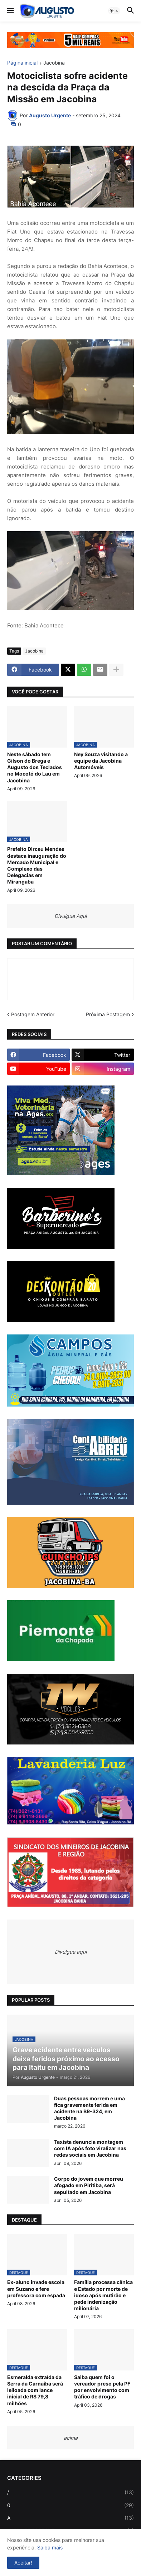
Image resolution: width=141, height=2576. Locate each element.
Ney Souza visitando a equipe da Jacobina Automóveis (101, 760)
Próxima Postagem (108, 1014)
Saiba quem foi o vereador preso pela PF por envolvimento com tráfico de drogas (102, 2387)
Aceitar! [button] (23, 2562)
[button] (10, 11)
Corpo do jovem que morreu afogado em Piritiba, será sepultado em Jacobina (88, 2185)
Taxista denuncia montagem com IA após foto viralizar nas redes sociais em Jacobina (90, 2148)
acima (71, 2438)
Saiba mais (50, 2547)
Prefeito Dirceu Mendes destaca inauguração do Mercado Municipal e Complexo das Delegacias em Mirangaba (36, 865)
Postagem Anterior (32, 1014)
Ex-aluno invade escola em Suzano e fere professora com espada (36, 2288)
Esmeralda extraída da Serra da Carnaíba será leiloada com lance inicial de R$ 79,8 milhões (35, 2390)
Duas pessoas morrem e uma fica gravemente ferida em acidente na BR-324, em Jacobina (89, 2108)
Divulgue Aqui (70, 916)
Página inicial (22, 63)
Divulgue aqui (71, 1952)
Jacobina (54, 63)
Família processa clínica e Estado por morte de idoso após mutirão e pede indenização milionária (103, 2295)
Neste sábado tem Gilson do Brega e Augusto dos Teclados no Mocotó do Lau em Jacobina (34, 767)
